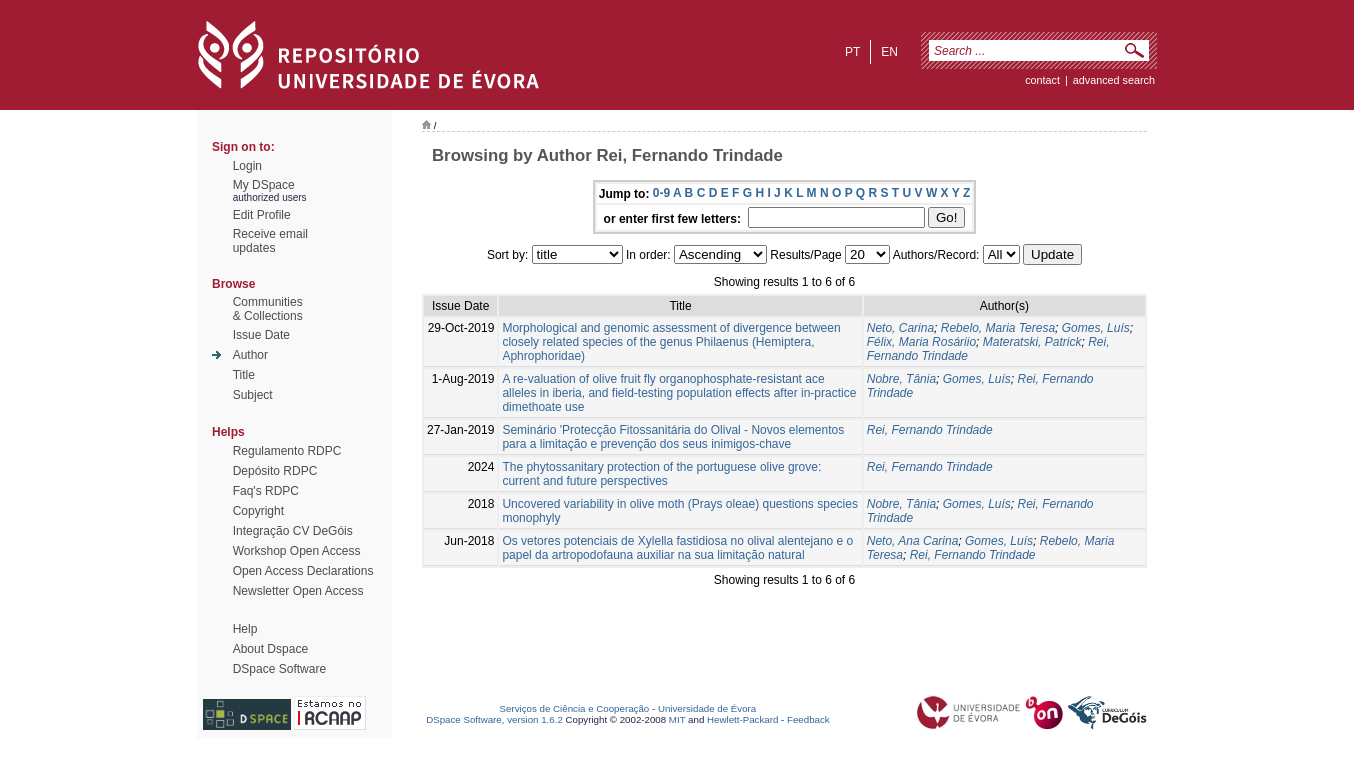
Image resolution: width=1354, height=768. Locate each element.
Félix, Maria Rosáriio (921, 342)
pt (852, 52)
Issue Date (261, 335)
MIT (677, 719)
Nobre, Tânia (901, 379)
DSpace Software (279, 669)
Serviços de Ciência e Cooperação (575, 708)
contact (1042, 80)
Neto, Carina (900, 328)
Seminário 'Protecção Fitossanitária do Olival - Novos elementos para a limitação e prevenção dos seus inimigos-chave (673, 437)
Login (247, 166)
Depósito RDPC (275, 471)
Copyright (258, 511)
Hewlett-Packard (742, 719)
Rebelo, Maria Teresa (998, 328)
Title (244, 375)
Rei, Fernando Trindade (930, 430)
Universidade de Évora (707, 708)
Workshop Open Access (297, 551)
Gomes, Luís (1096, 328)
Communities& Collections (268, 309)
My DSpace (264, 185)
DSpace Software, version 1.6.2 (494, 719)
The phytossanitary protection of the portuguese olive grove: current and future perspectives (661, 474)
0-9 (661, 193)
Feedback (808, 719)
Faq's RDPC (266, 491)
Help (245, 629)
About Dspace (270, 649)
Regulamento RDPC (287, 451)
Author (250, 355)
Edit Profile (262, 215)
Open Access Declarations (303, 571)
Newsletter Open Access (298, 591)
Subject (253, 395)
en (889, 52)
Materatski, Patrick (1032, 342)
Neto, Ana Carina (913, 541)
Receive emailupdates (270, 241)
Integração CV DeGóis (293, 531)
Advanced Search (1114, 80)
